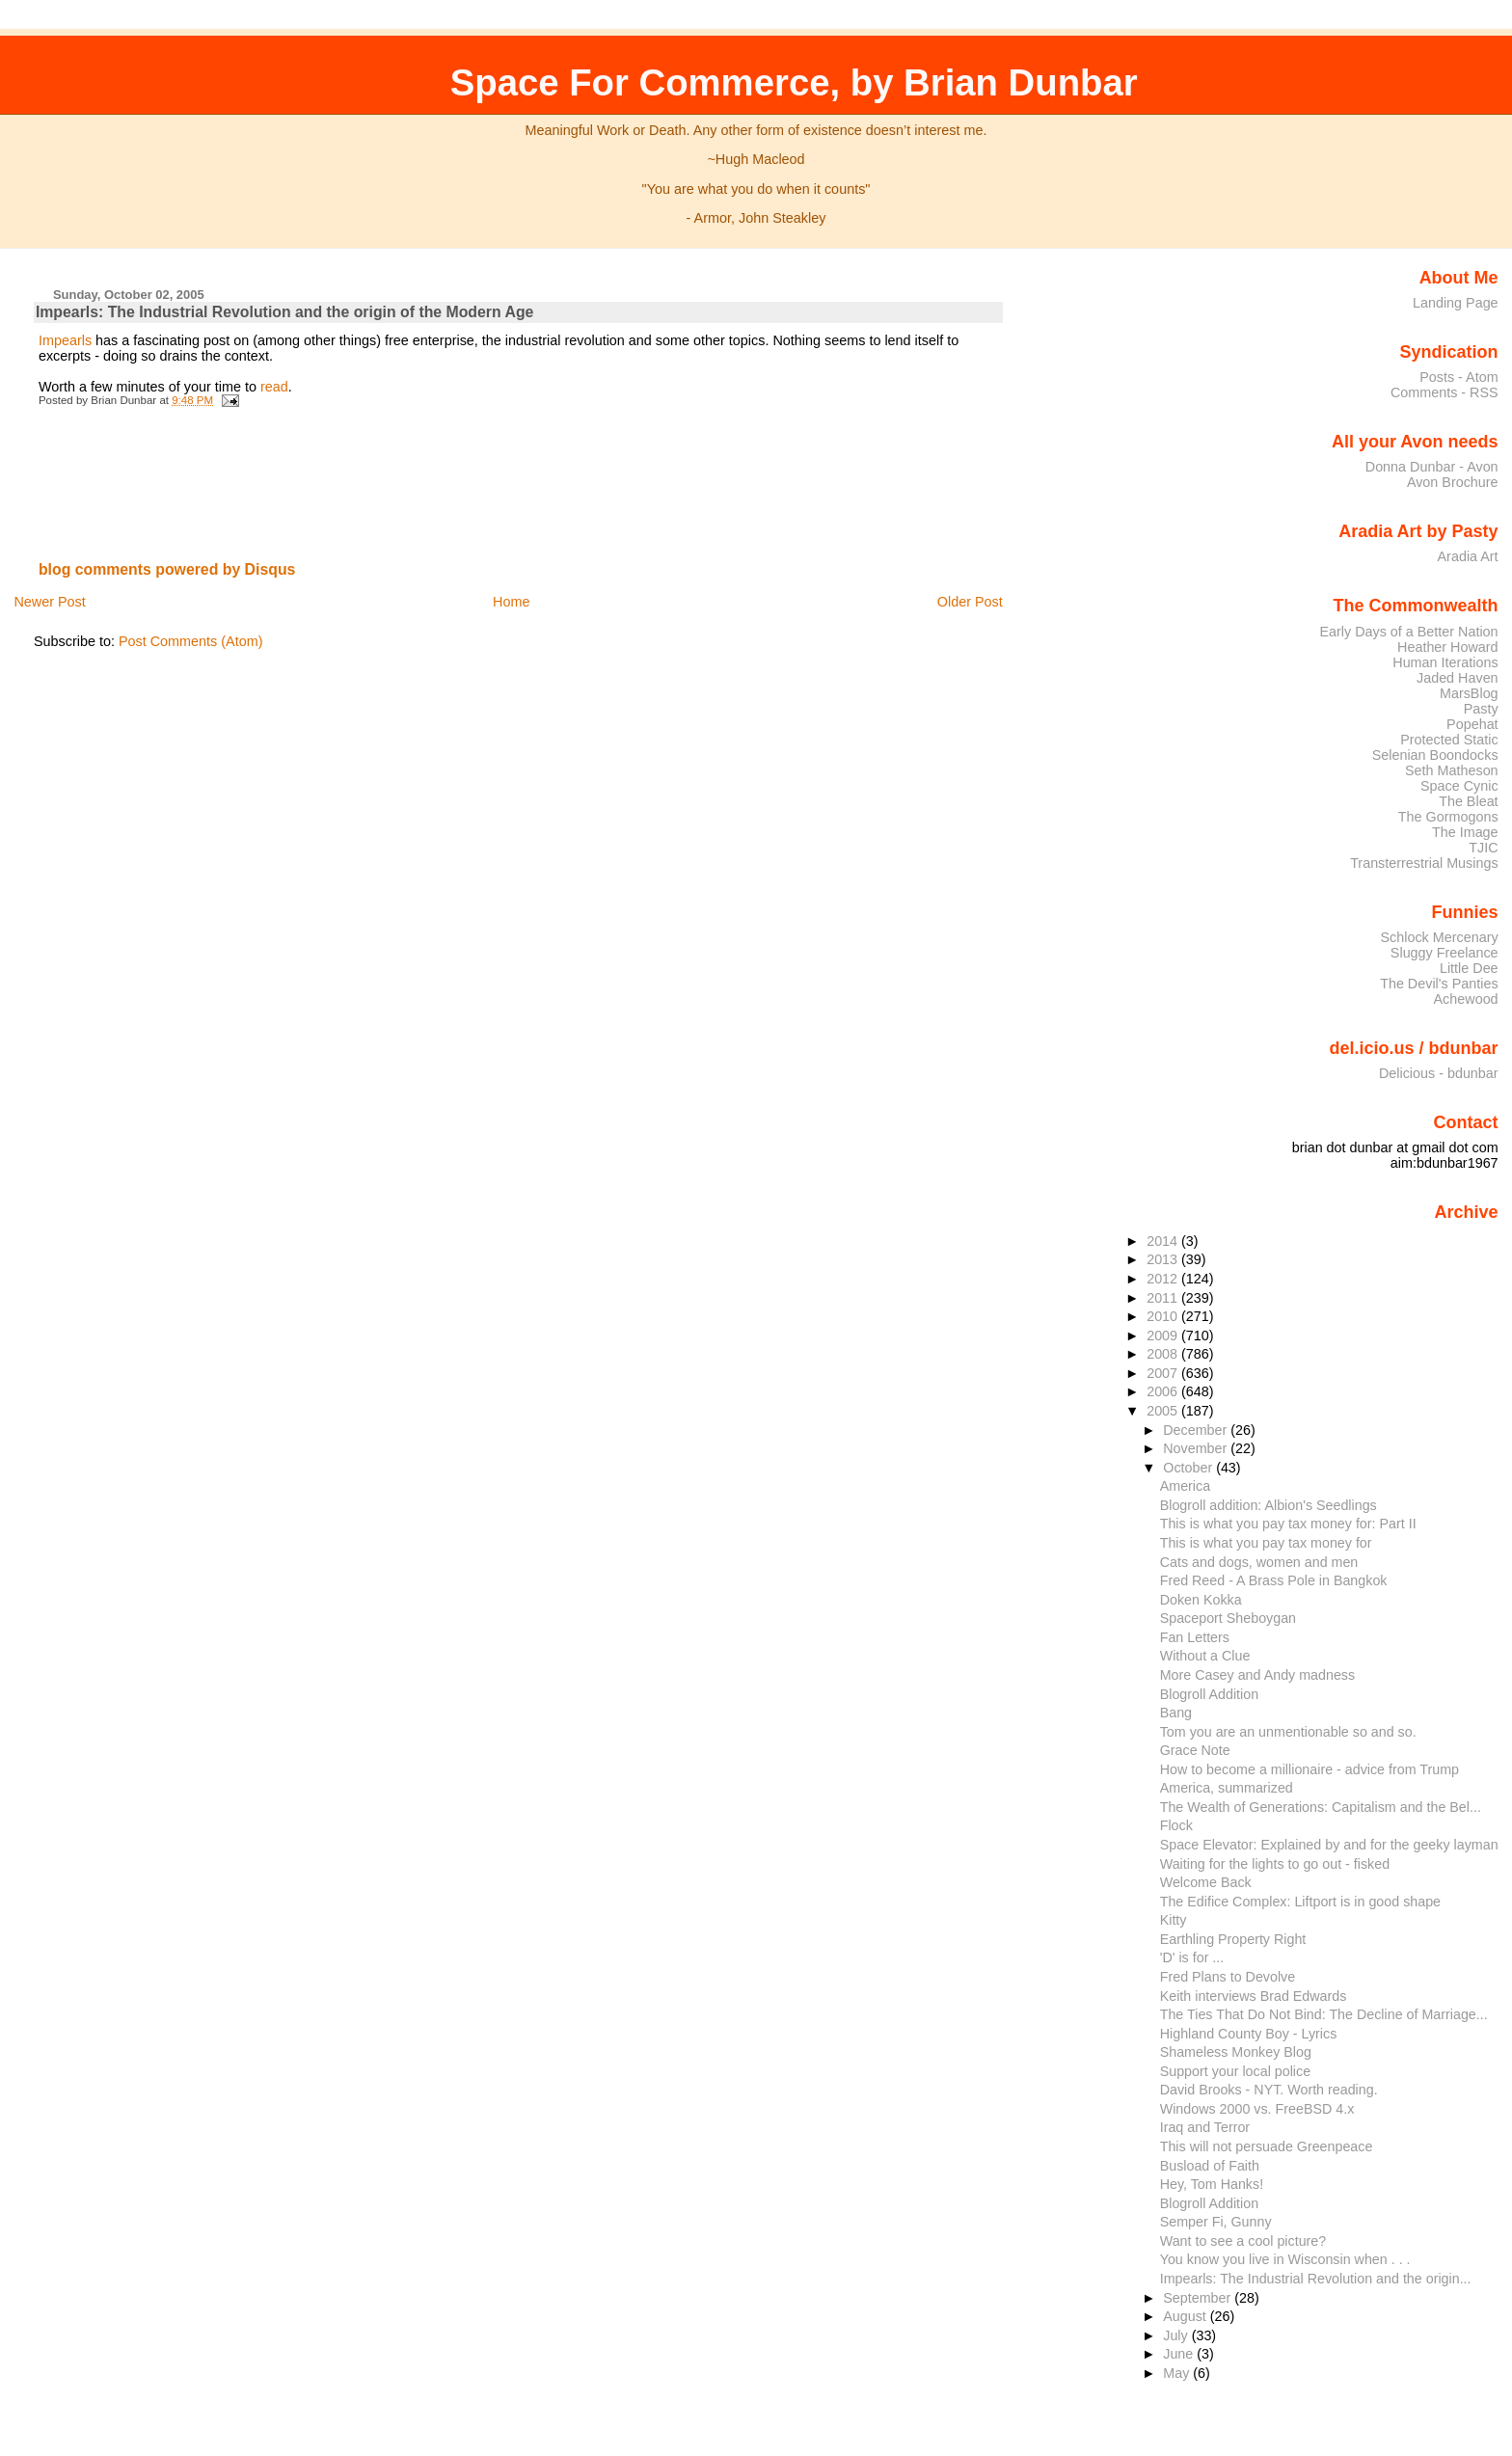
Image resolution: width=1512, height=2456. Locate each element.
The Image (1465, 832)
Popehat (1472, 724)
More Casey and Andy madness (1257, 1675)
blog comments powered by (167, 569)
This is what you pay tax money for (1266, 1543)
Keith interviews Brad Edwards (1253, 1996)
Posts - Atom (1458, 377)
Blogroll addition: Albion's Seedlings (1268, 1505)
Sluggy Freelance (1444, 952)
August (1186, 2316)
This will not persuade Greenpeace (1266, 2146)
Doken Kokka (1201, 1599)
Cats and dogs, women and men (1259, 1562)
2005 (1164, 1410)
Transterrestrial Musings (1424, 863)
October (1189, 1467)
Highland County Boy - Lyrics (1248, 2033)
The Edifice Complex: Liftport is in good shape (1300, 1901)
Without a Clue (1205, 1655)
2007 (1164, 1373)
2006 (1164, 1391)
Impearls (65, 340)
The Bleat (1468, 801)
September (1198, 2298)
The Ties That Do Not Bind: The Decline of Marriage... (1324, 2014)
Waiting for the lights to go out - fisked (1275, 1864)
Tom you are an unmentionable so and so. (1288, 1732)
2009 (1164, 1335)
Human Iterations (1445, 662)
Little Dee (1469, 968)
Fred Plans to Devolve (1228, 1976)
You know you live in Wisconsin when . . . (1285, 2259)
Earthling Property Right (1233, 1939)
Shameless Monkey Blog (1235, 2052)
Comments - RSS (1444, 392)
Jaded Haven (1457, 678)
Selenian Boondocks (1435, 755)
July (1177, 2335)
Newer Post (49, 601)
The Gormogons (1448, 816)
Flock (1176, 1825)
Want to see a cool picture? (1243, 2241)
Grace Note (1195, 1750)
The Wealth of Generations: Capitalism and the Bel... (1320, 1807)
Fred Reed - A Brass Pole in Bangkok (1274, 1580)
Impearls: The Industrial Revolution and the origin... (1316, 2278)
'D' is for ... (1192, 1957)
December (1196, 1430)
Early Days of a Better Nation (1408, 631)
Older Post (970, 601)
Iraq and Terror (1205, 2127)
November (1196, 1448)
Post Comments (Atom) (191, 641)
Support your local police (1235, 2071)
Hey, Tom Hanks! (1211, 2184)
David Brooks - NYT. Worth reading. (1269, 2089)
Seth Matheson (1451, 770)
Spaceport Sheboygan (1228, 1618)
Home (511, 601)
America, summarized (1226, 1787)
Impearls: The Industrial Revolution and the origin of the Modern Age (285, 312)
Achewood (1466, 999)
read (274, 386)
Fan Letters (1194, 1637)
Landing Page (1455, 302)
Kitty (1173, 1920)
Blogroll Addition (1209, 1694)
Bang (1176, 1712)
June (1180, 2354)
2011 (1164, 1298)
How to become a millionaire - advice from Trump (1309, 1769)
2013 (1164, 1259)
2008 (1164, 1354)
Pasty (1481, 708)
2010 (1164, 1316)
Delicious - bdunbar (1438, 1073)
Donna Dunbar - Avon (1431, 466)
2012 (1164, 1278)
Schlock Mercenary (1439, 937)
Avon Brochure (1452, 482)
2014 (1164, 1241)
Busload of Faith (1209, 2165)
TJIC (1483, 847)
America (1185, 1486)
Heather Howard (1447, 647)
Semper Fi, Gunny (1216, 2221)
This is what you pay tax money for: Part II (1288, 1523)
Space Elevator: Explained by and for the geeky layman (1329, 1844)
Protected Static (1449, 739)
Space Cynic (1459, 786)
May (1178, 2373)
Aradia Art (1468, 556)
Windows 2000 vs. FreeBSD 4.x (1257, 2109)
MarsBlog (1469, 693)
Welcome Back (1206, 1882)
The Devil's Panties (1439, 983)
